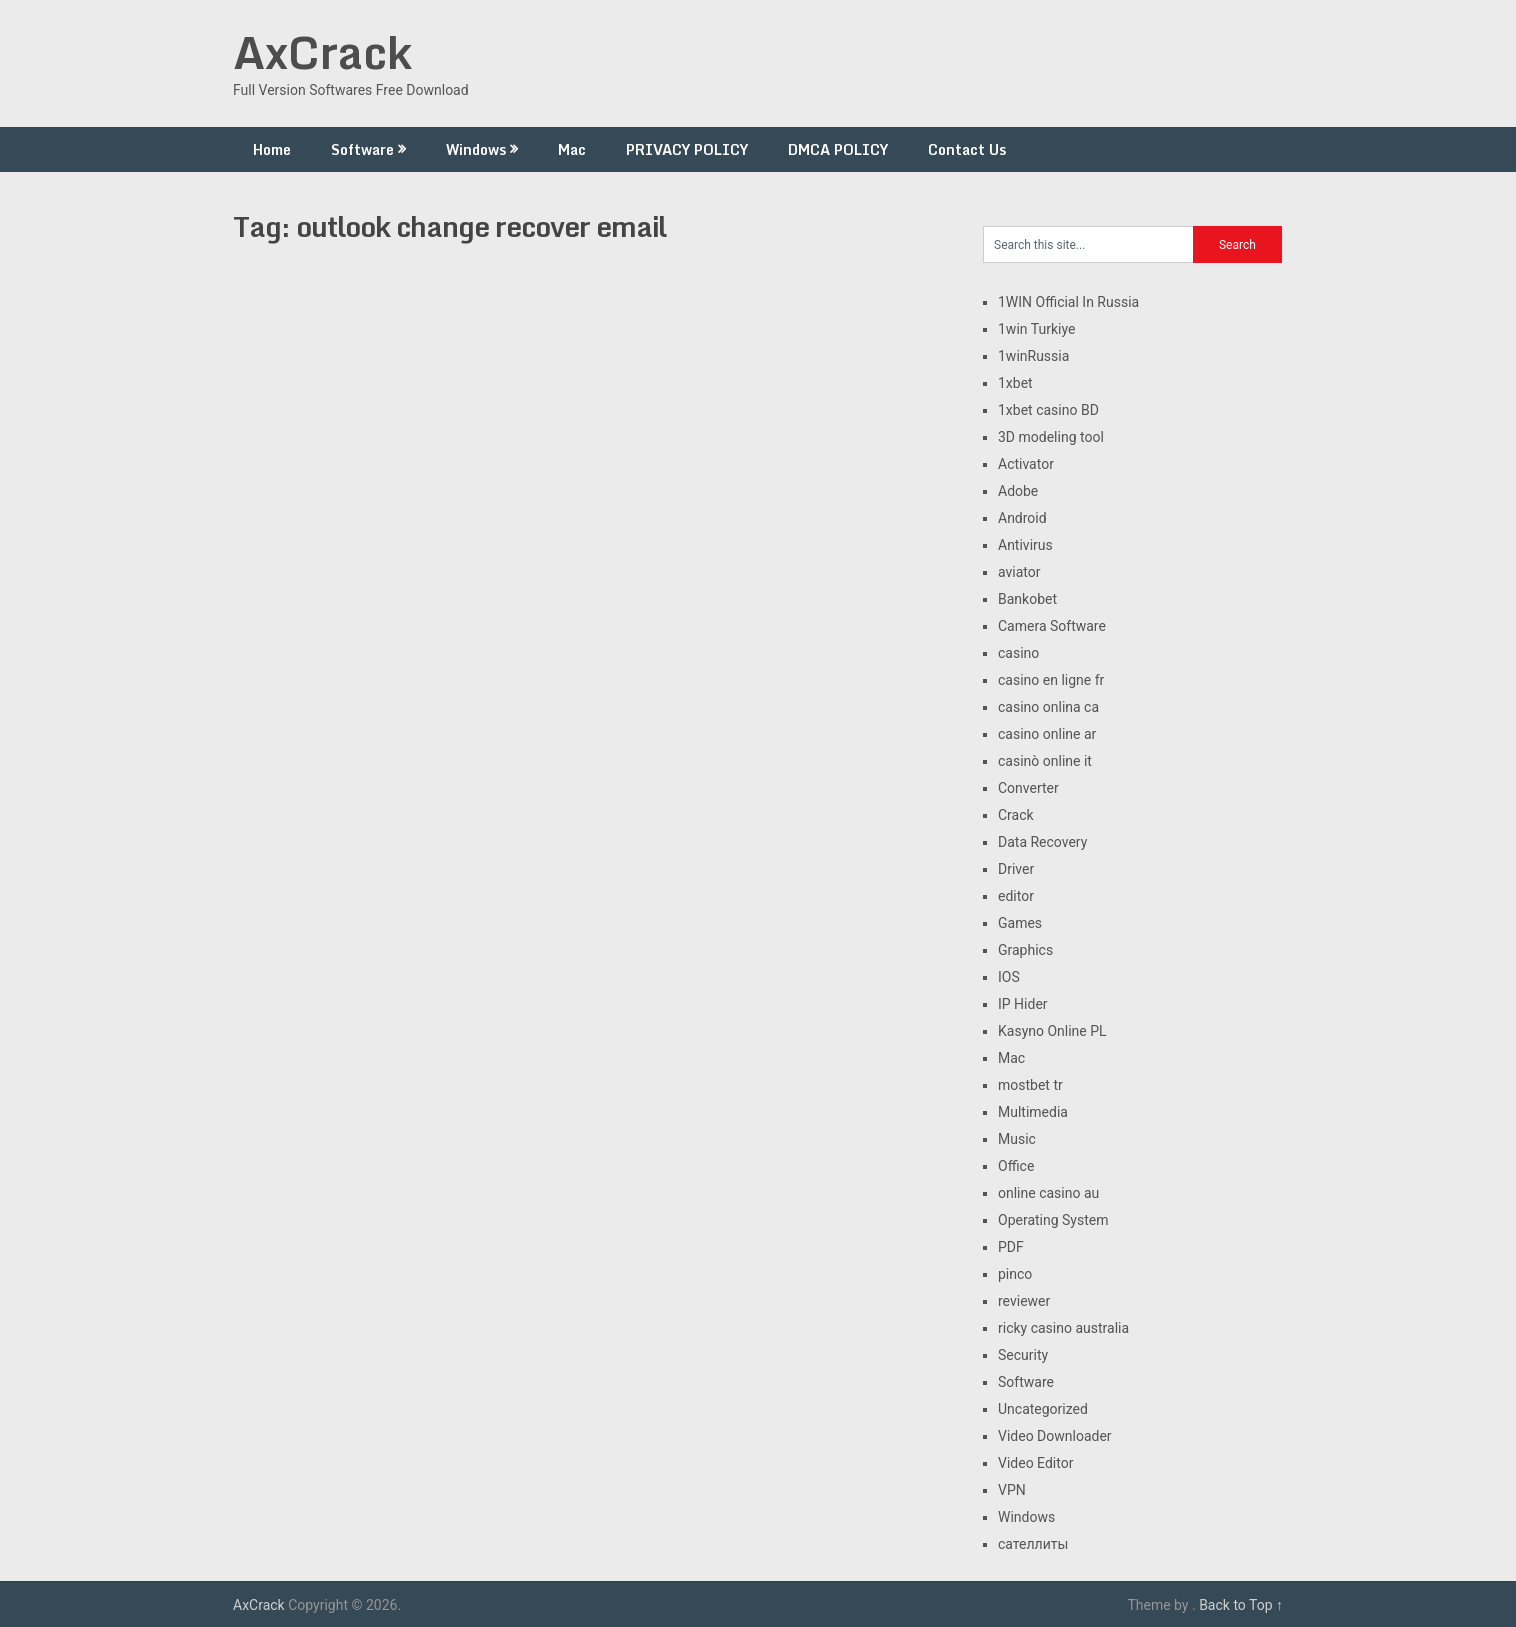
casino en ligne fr (1051, 680)
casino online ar (1047, 734)
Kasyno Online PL (1052, 1031)
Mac (572, 149)
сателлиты (1033, 1544)
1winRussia (1033, 356)
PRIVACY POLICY (687, 149)
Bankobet (1027, 599)
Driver (1016, 869)
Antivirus (1025, 545)
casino (1018, 653)
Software (362, 149)
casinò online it (1045, 761)
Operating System (1053, 1220)
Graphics (1025, 950)
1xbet (1015, 383)
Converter (1028, 788)
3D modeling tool (1051, 437)
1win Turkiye (1036, 329)
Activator (1026, 464)
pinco (1015, 1274)
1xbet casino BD (1048, 410)
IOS (1009, 977)
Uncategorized (1043, 1409)
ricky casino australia (1063, 1328)
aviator (1019, 572)
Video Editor (1035, 1463)
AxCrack (322, 52)
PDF (1011, 1247)
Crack (1016, 815)
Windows (476, 149)
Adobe (1018, 491)
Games (1020, 923)
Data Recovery (1042, 842)
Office (1016, 1166)
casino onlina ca (1048, 707)
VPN (1012, 1490)
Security (1023, 1355)
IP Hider (1023, 1004)
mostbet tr (1030, 1085)
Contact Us (967, 149)
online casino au (1048, 1193)
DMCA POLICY (838, 149)
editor (1016, 896)
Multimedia (1033, 1112)
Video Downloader (1055, 1436)
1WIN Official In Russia (1068, 302)
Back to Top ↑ (1241, 1605)
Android (1022, 518)
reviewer (1024, 1301)
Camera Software (1052, 626)
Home (272, 149)
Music (1017, 1139)
